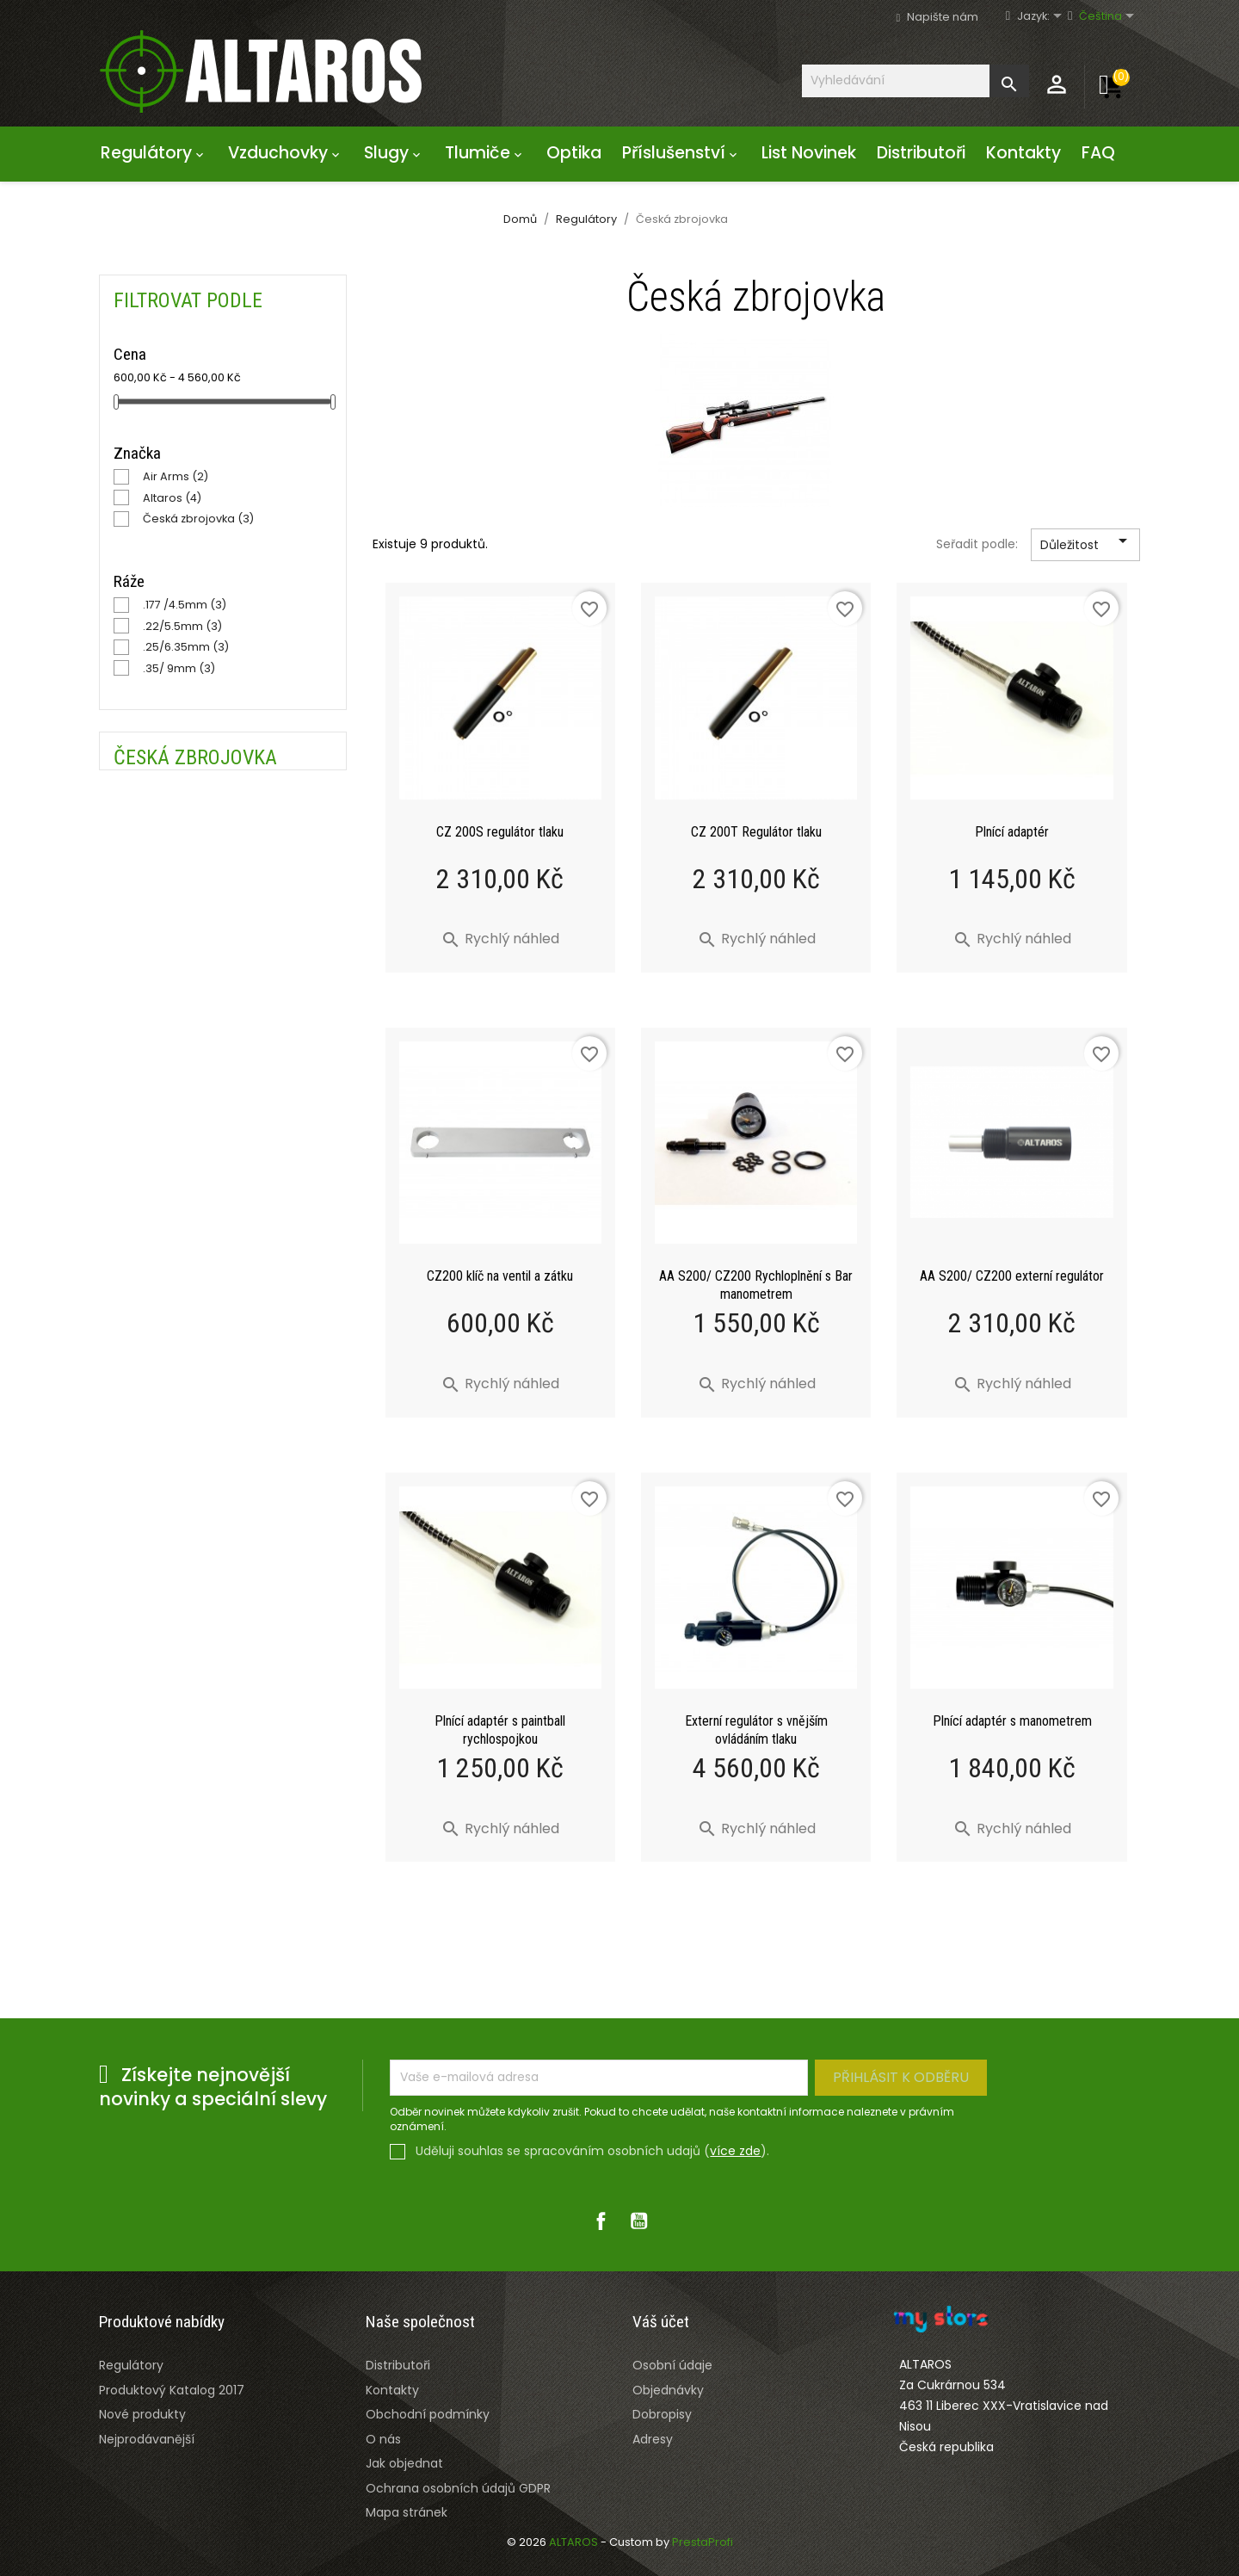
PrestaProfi (702, 2542)
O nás (383, 2439)
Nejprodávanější (146, 2439)
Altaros (172, 498)
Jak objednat (404, 2463)
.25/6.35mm (186, 646)
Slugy (394, 152)
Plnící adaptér (1012, 832)
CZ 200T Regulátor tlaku (756, 832)
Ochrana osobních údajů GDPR (458, 2488)
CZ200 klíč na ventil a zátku (500, 1276)
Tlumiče (485, 152)
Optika (573, 152)
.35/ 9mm (179, 668)
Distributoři (921, 152)
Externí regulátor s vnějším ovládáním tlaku (756, 1730)
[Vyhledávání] (915, 80)
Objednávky (668, 2390)
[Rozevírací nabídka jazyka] (1047, 17)
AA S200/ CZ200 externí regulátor (1012, 1276)
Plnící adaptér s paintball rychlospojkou (500, 1730)
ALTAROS (575, 2542)
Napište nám (942, 16)
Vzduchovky (285, 152)
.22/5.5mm (182, 626)
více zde (735, 2150)
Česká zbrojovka (198, 518)
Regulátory (154, 152)
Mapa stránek (406, 2512)
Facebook (600, 2221)
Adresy (652, 2439)
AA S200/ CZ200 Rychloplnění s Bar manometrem (756, 1285)
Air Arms (175, 476)
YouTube (638, 2221)
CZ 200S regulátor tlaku (500, 832)
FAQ (1098, 152)
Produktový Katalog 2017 (171, 2390)
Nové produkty (142, 2414)
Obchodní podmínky (428, 2414)
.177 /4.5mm (184, 604)
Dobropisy (662, 2414)
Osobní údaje (672, 2365)
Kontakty (1023, 152)
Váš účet (660, 2322)
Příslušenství (681, 152)
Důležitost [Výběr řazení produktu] (1086, 545)
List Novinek (808, 152)
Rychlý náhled (500, 938)
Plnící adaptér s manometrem (1012, 1721)
